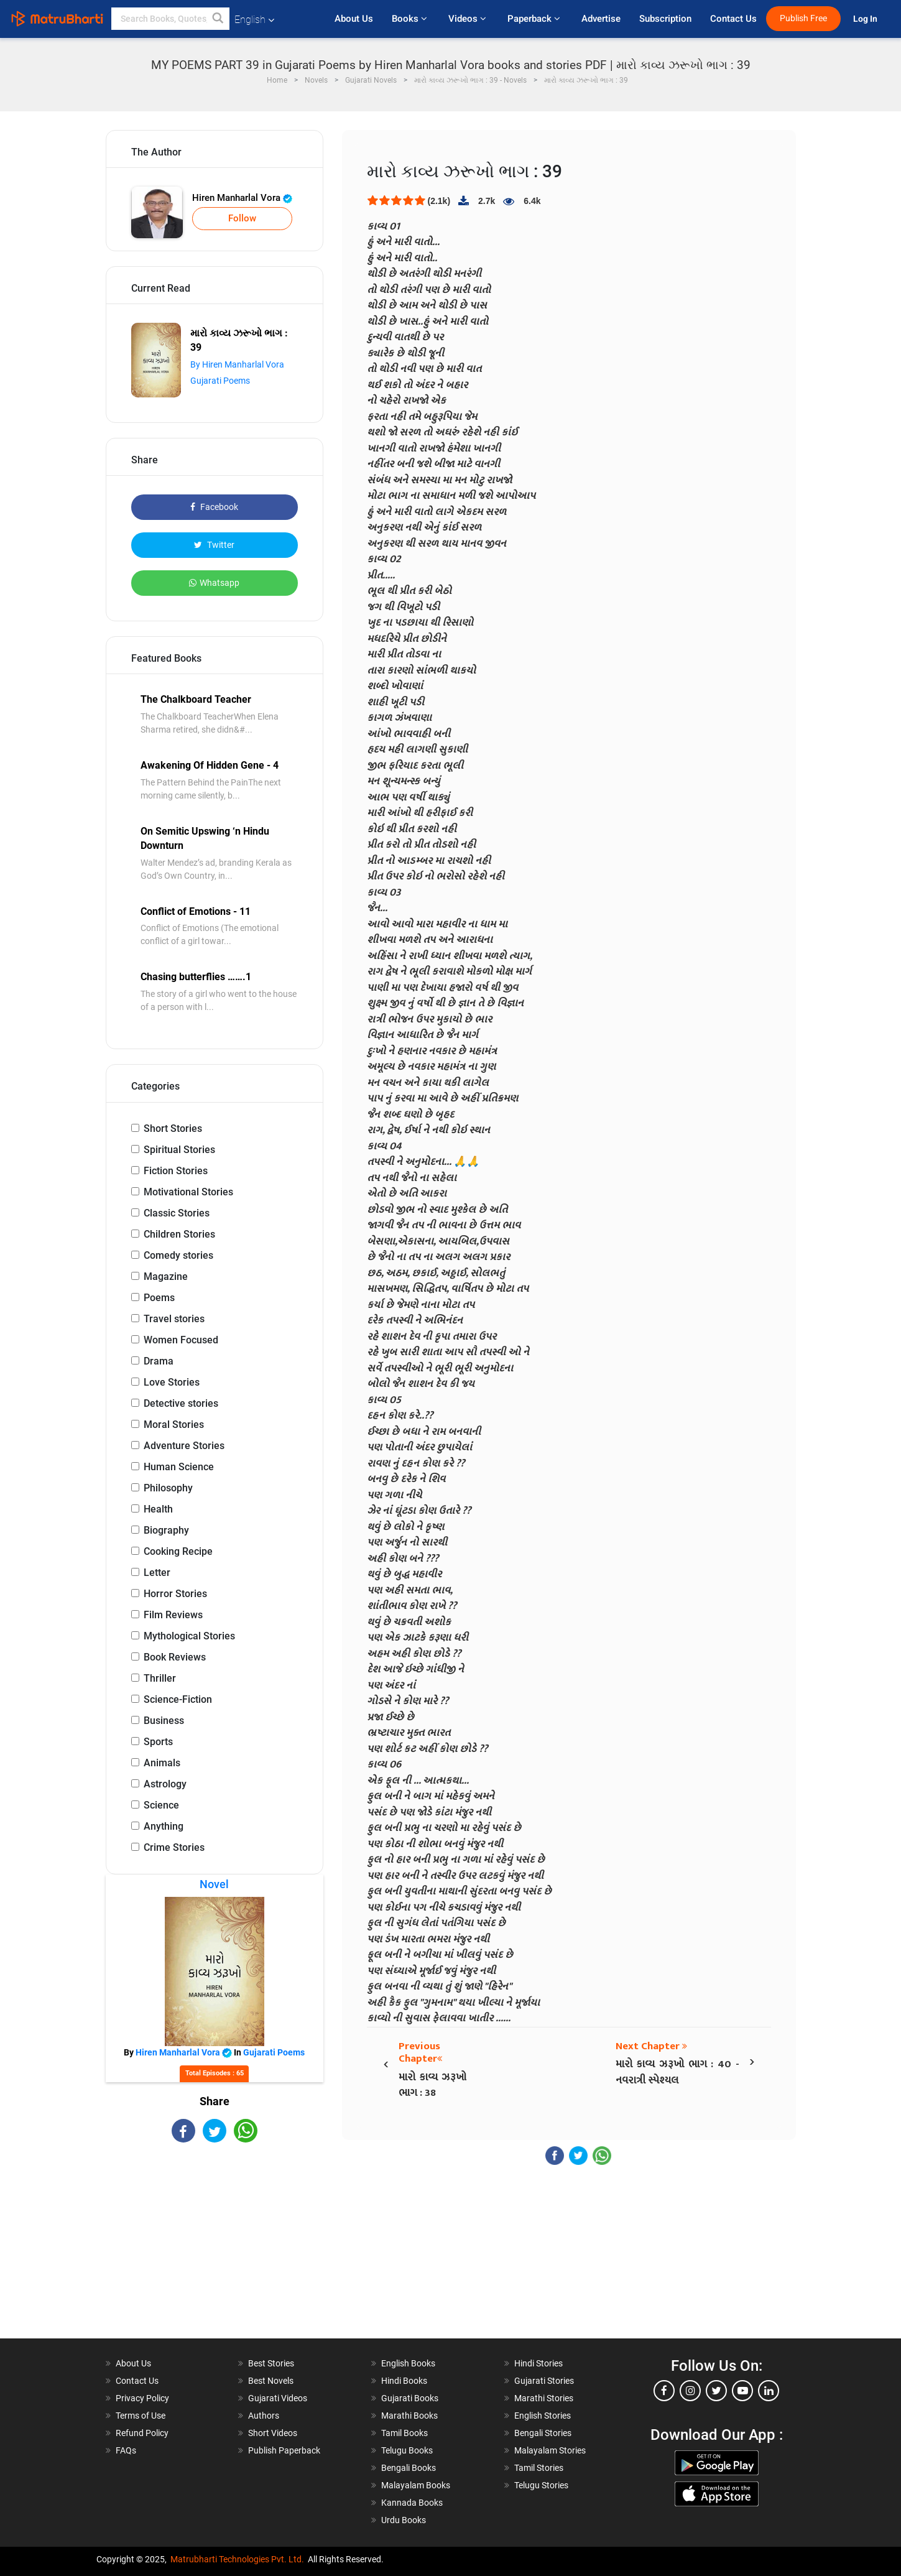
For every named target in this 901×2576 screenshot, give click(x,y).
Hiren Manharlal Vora (242, 197)
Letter (157, 1572)
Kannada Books (412, 2503)
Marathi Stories (543, 2398)
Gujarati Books (409, 2398)
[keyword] (170, 18)
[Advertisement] (214, 2251)
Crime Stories (174, 1847)
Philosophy (168, 1488)
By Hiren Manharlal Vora (237, 364)
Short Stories (173, 1128)
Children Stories (179, 1234)
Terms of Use (140, 2416)
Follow (242, 218)
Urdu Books (403, 2520)
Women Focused (181, 1340)
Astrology (165, 1784)
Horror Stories (175, 1594)
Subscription (665, 18)
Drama (158, 1361)
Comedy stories (178, 1255)
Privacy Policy (142, 2398)
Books (411, 18)
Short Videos (272, 2433)
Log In (866, 18)
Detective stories (181, 1403)
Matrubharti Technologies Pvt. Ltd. (237, 2559)
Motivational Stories (188, 1192)
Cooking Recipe (178, 1551)
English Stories (542, 2416)
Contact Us (733, 18)
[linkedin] (768, 2390)
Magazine (166, 1276)
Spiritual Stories (179, 1150)
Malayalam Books (415, 2485)
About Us (354, 18)
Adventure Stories (184, 1446)
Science (161, 1805)
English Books (408, 2363)
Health (158, 1509)
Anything (163, 1826)
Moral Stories (174, 1424)
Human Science (179, 1467)
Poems (159, 1298)
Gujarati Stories (544, 2381)
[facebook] (664, 2390)
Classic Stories (177, 1213)
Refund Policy (142, 2433)
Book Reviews (175, 1657)
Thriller (160, 1678)
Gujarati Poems (220, 381)
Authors (263, 2416)
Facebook (214, 507)
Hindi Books (404, 2381)
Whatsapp (214, 583)
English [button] (254, 19)
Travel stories (174, 1319)
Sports (158, 1742)
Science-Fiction (178, 1699)
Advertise (601, 18)
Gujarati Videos (277, 2398)
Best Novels (270, 2381)
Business (164, 1720)
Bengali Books (408, 2468)
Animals (162, 1763)
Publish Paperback (284, 2450)
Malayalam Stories (550, 2450)
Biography (166, 1530)
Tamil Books (404, 2433)
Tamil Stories (538, 2468)
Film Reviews (173, 1615)
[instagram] (690, 2390)
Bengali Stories (542, 2433)
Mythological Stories (189, 1636)
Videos (468, 18)
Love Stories (172, 1382)
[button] (218, 18)
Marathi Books (409, 2416)
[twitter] (716, 2390)
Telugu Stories (541, 2485)
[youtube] (742, 2390)
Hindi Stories (538, 2363)
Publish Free (803, 18)
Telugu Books (407, 2450)
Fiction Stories (176, 1171)
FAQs (126, 2450)
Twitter (214, 545)
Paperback (535, 18)
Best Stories (271, 2363)
